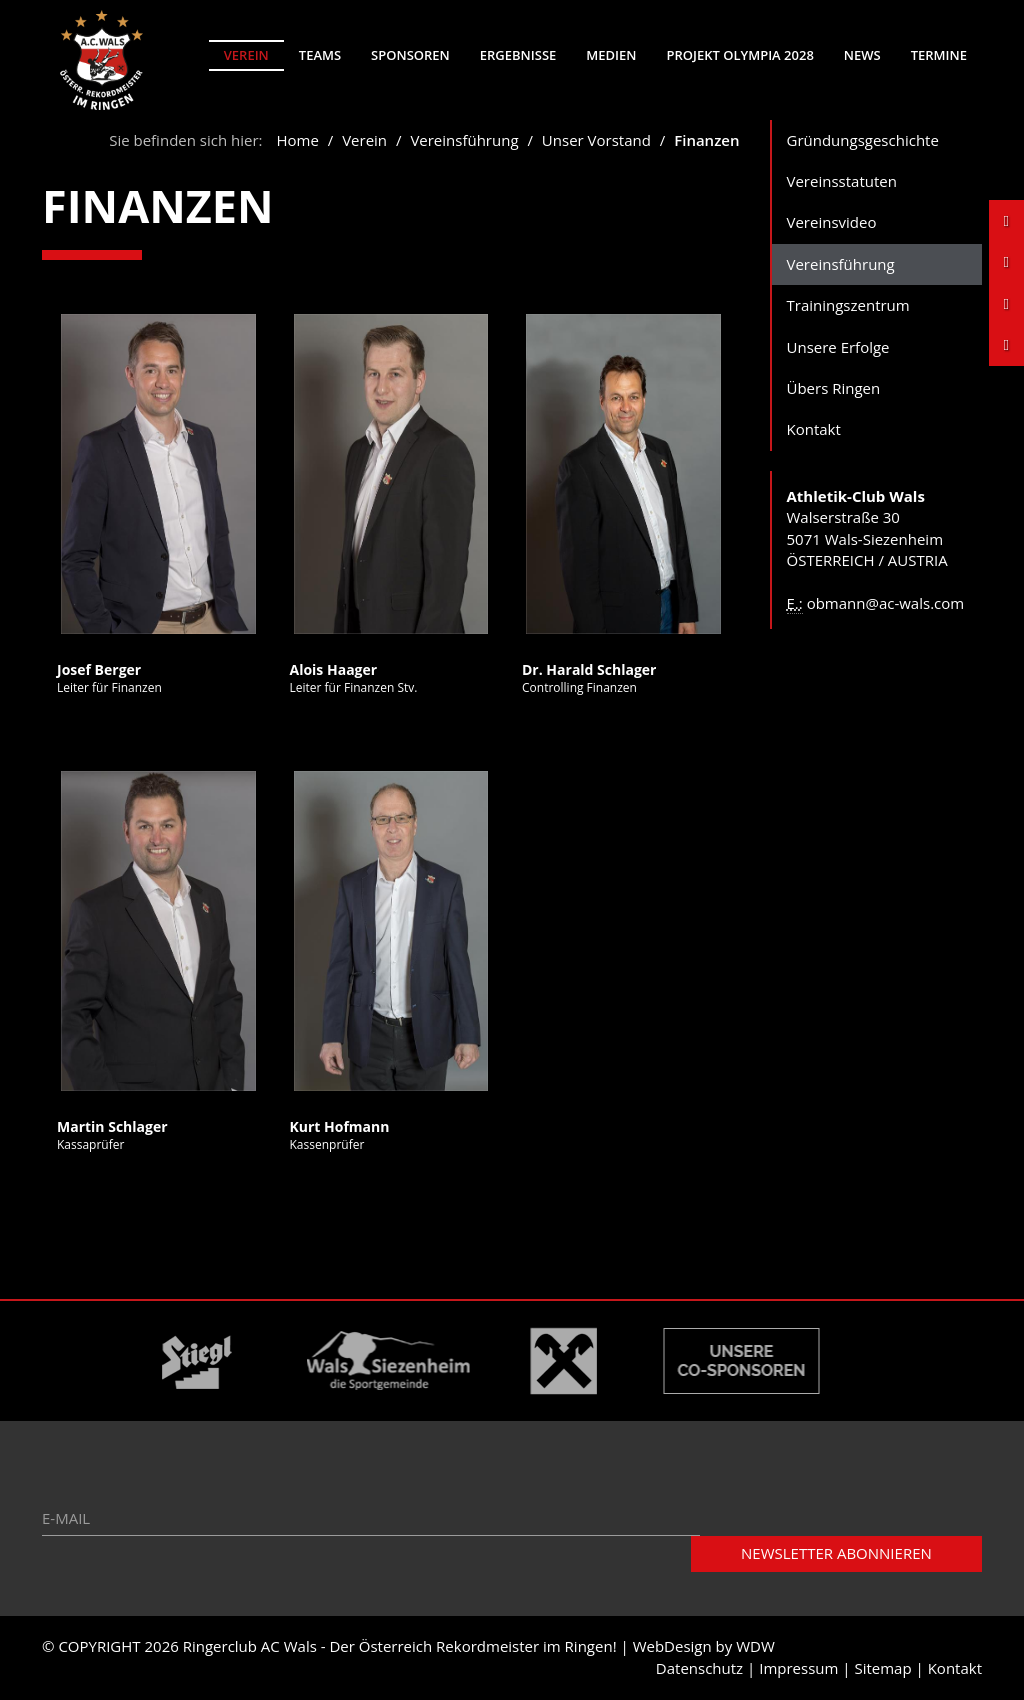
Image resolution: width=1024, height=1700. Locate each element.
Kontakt (814, 430)
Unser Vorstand (596, 140)
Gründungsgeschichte (863, 140)
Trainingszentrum (848, 306)
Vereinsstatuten (842, 181)
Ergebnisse (518, 55)
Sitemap (882, 1668)
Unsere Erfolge (838, 347)
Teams (320, 55)
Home (297, 140)
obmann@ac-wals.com (886, 603)
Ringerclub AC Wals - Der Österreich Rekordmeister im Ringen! (400, 1647)
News (862, 55)
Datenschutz (699, 1668)
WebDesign (672, 1647)
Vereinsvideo (832, 223)
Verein (246, 55)
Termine (939, 55)
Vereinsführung (464, 140)
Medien (611, 55)
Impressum (798, 1668)
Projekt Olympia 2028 (739, 55)
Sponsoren (410, 55)
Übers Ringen (834, 389)
